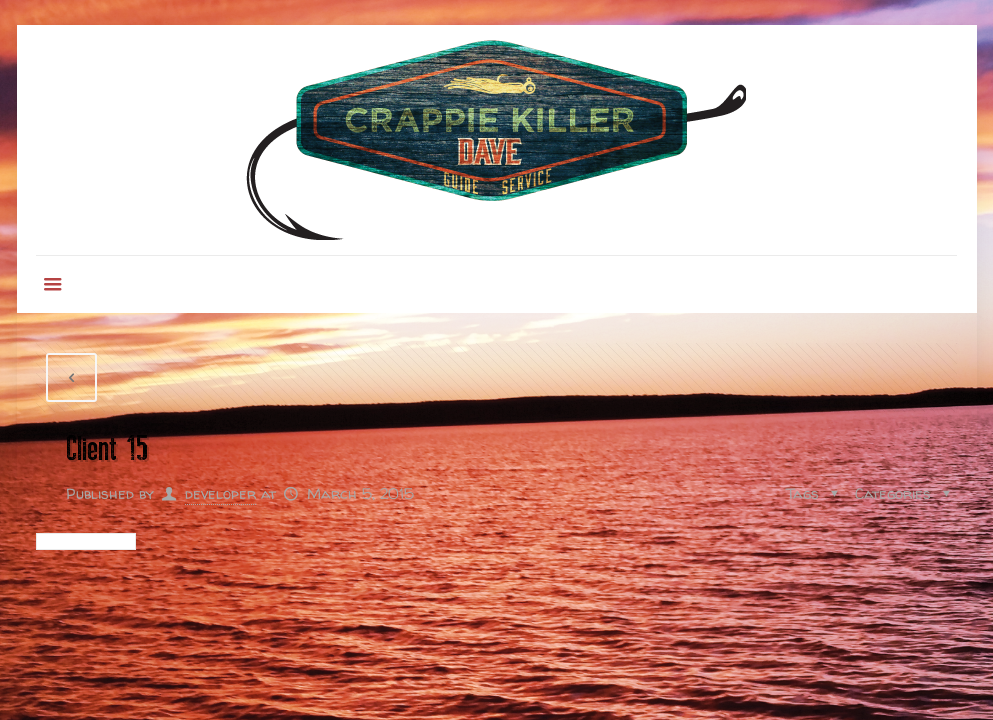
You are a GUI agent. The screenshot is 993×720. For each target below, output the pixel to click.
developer (220, 493)
